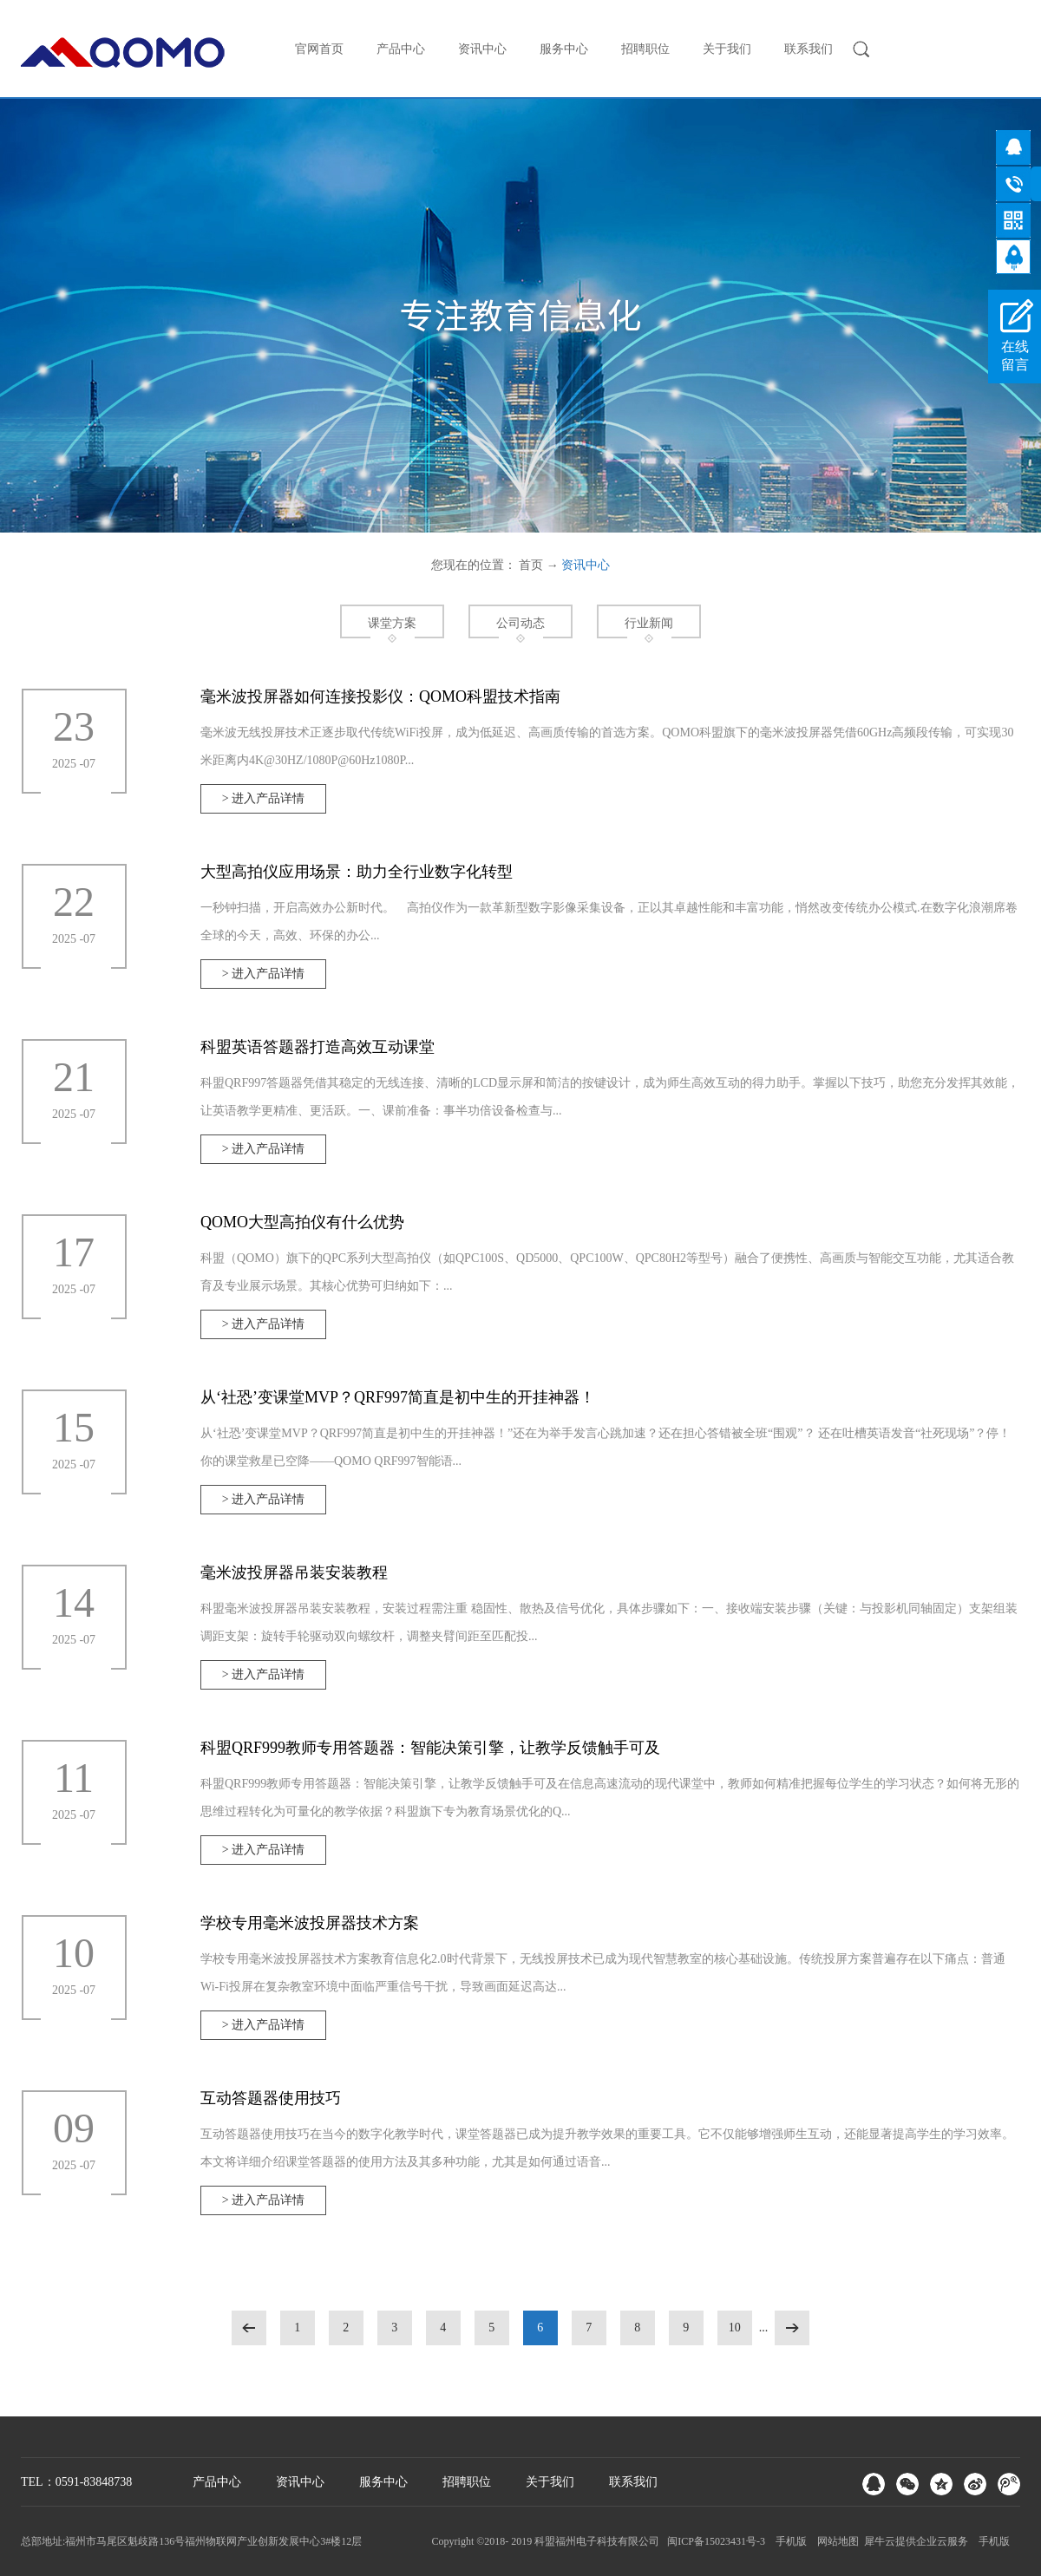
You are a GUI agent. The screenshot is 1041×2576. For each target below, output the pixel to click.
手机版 (788, 2541)
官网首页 (319, 49)
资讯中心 (585, 565)
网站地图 (835, 2541)
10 (735, 2327)
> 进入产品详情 (263, 798)
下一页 (792, 2328)
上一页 (249, 2328)
